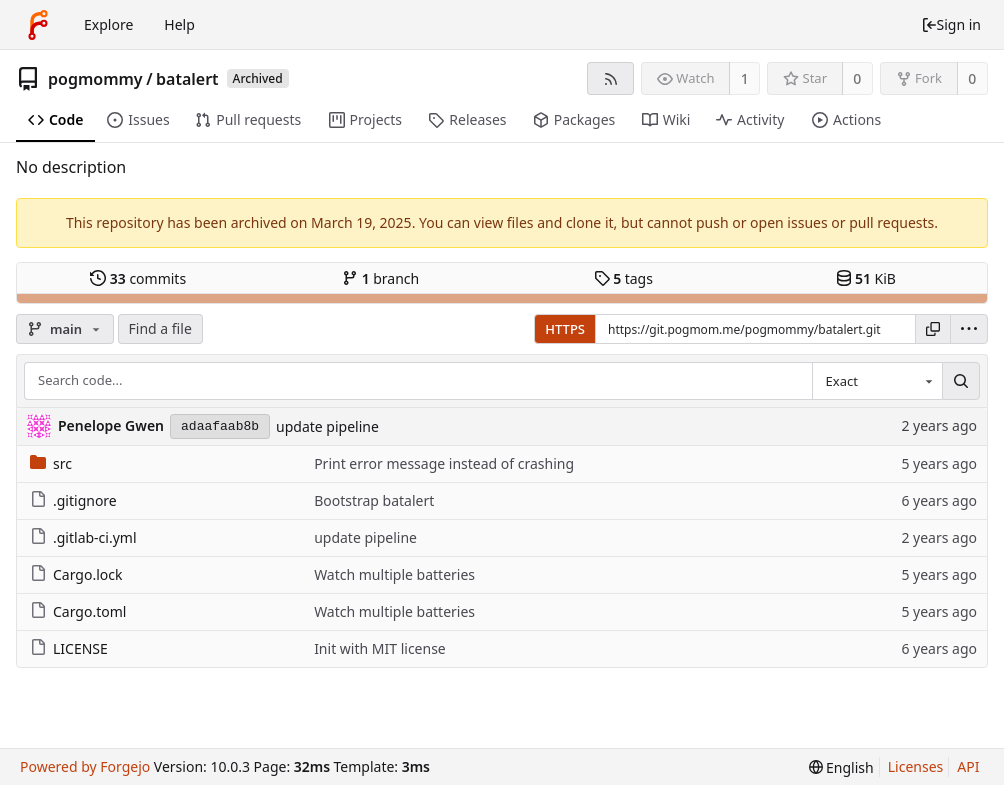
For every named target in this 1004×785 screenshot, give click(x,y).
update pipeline (327, 426)
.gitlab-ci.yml (83, 537)
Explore (108, 24)
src (51, 463)
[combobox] (877, 381)
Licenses (916, 766)
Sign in (951, 24)
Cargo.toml (78, 611)
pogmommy (95, 79)
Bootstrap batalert (374, 500)
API (968, 766)
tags (623, 278)
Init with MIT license (380, 648)
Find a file (160, 328)
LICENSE (69, 648)
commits (138, 278)
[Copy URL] (933, 329)
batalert (187, 79)
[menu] (969, 329)
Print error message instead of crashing (444, 463)
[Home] (38, 25)
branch (380, 278)
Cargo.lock (76, 574)
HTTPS (565, 329)
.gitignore (73, 500)
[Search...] (961, 381)
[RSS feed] (610, 78)
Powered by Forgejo (85, 766)
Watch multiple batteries (394, 574)
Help (179, 24)
